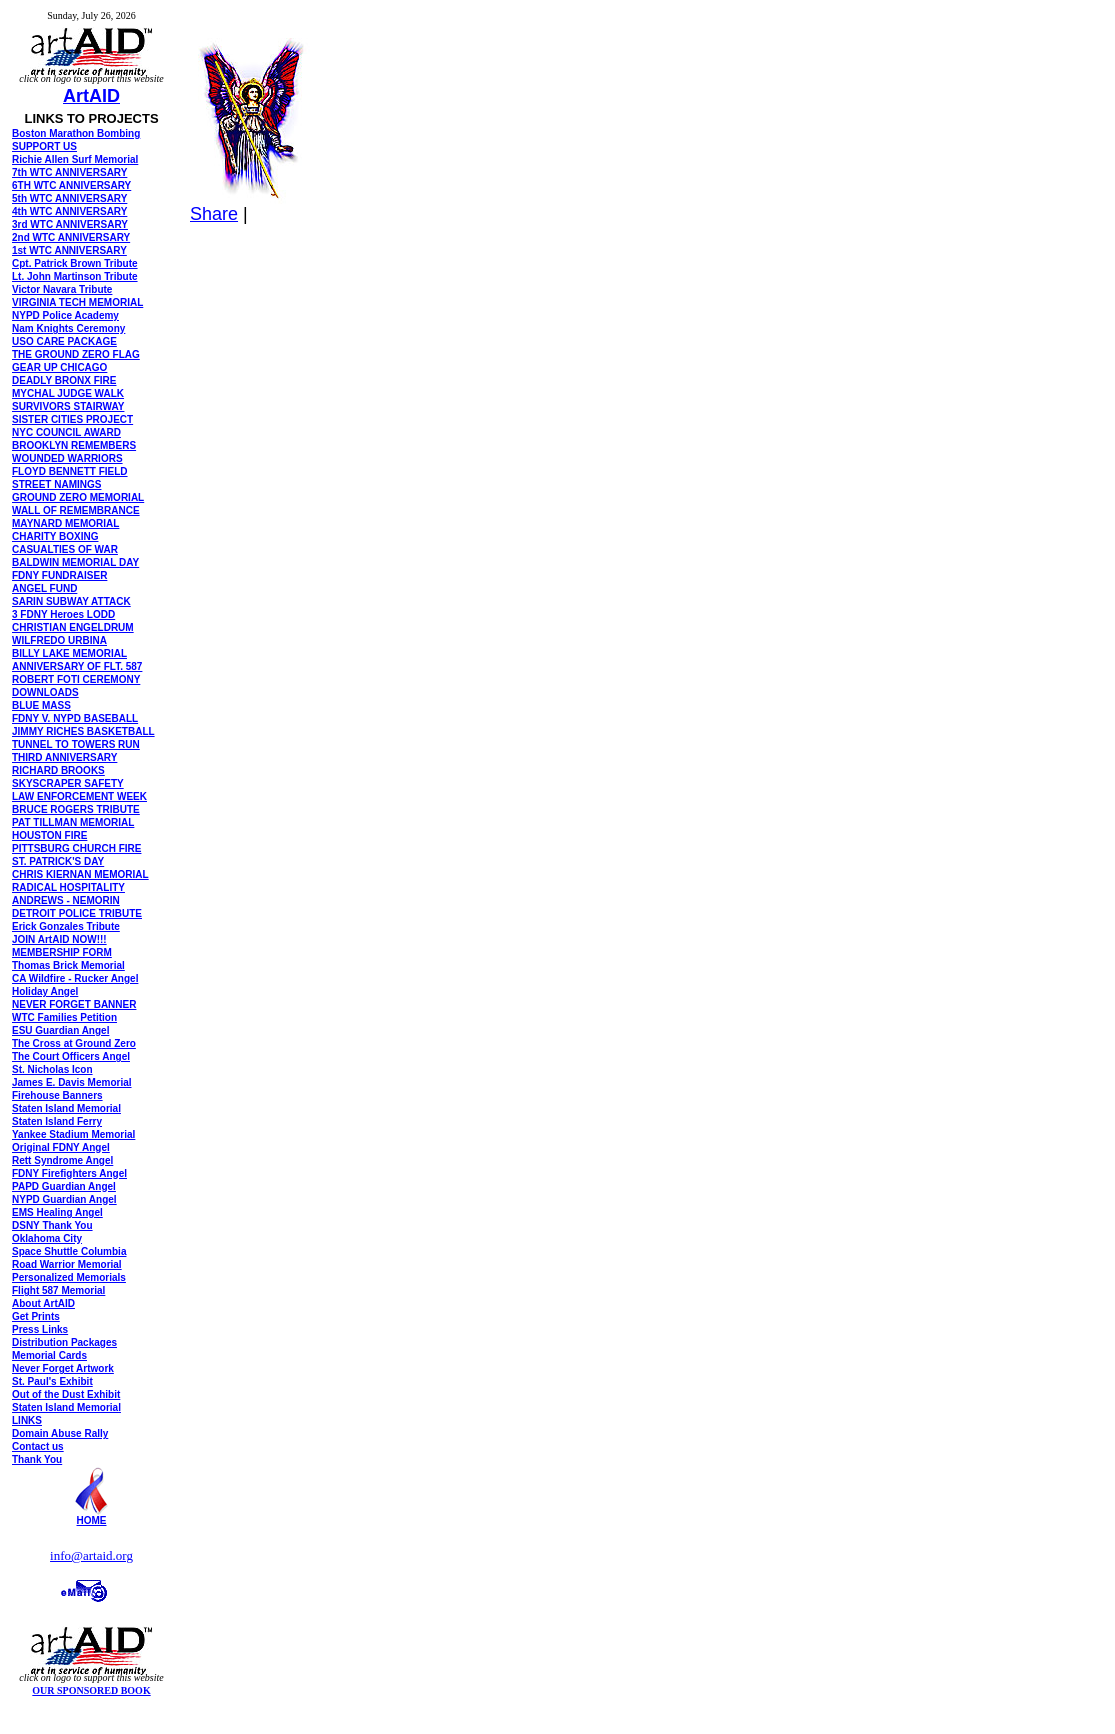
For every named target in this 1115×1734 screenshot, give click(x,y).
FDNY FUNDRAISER (59, 575)
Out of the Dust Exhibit (66, 1394)
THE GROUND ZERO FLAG (76, 354)
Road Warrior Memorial (67, 1264)
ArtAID (91, 96)
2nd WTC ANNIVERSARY (71, 237)
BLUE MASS (41, 705)
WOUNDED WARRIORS (67, 458)
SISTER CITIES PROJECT (72, 419)
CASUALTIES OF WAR (65, 549)
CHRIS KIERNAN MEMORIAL (80, 874)
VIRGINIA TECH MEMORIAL (77, 302)
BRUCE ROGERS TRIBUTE (76, 809)
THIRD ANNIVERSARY (64, 757)
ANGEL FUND (44, 588)
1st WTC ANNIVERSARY (69, 250)
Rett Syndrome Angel (62, 1160)
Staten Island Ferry (57, 1121)
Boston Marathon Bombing (76, 133)
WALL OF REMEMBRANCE (76, 510)
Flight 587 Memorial (58, 1290)
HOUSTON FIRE (49, 835)
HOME (92, 1520)
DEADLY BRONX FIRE (64, 380)
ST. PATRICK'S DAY (58, 861)
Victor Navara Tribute (62, 289)
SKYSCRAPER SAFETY (68, 783)
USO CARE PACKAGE (64, 341)
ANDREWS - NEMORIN (66, 900)
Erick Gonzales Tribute (66, 926)
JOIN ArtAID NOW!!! (59, 939)
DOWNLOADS (45, 692)
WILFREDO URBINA (59, 640)
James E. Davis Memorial (72, 1082)
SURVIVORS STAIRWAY (68, 406)
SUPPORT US (44, 146)
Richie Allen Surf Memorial (75, 159)
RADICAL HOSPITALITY (68, 887)
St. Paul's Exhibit (52, 1381)
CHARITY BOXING (55, 536)
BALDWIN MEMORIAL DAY (75, 562)
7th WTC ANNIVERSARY (69, 172)
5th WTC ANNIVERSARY (69, 198)
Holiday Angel (45, 991)
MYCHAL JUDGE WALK (68, 393)
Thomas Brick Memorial (68, 965)
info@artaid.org (91, 1555)
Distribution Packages (64, 1342)
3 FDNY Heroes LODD (63, 614)
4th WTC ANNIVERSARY (69, 211)
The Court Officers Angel (71, 1056)
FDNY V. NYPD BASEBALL (75, 718)
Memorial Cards (49, 1355)
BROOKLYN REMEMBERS (74, 445)
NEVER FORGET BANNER (74, 1004)
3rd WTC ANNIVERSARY (70, 224)
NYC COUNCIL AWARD (66, 432)
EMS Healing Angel (57, 1212)
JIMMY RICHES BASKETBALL (83, 731)
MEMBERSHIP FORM (62, 952)
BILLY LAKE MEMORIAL (69, 653)
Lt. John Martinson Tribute (75, 276)
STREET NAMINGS (56, 484)
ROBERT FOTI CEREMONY (76, 679)
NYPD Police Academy (65, 315)
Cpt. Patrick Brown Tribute (75, 263)
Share (214, 214)
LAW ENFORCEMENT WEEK (79, 796)
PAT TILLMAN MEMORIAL (73, 822)
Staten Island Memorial (66, 1108)
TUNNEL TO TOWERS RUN (76, 744)
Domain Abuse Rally (60, 1433)
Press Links (40, 1329)
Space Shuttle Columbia (69, 1251)
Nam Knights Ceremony (68, 328)
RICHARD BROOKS (58, 770)
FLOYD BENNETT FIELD (70, 471)
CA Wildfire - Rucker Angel (75, 978)
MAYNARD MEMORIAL (65, 523)
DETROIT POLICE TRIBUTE (77, 913)
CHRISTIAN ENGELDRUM (73, 627)
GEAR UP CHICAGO (59, 367)
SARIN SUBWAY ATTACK (71, 601)
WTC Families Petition (64, 1017)
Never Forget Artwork (63, 1368)
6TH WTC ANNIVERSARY (71, 185)
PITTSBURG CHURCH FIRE (76, 848)
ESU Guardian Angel (60, 1030)
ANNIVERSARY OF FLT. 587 (77, 666)
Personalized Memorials (69, 1277)
